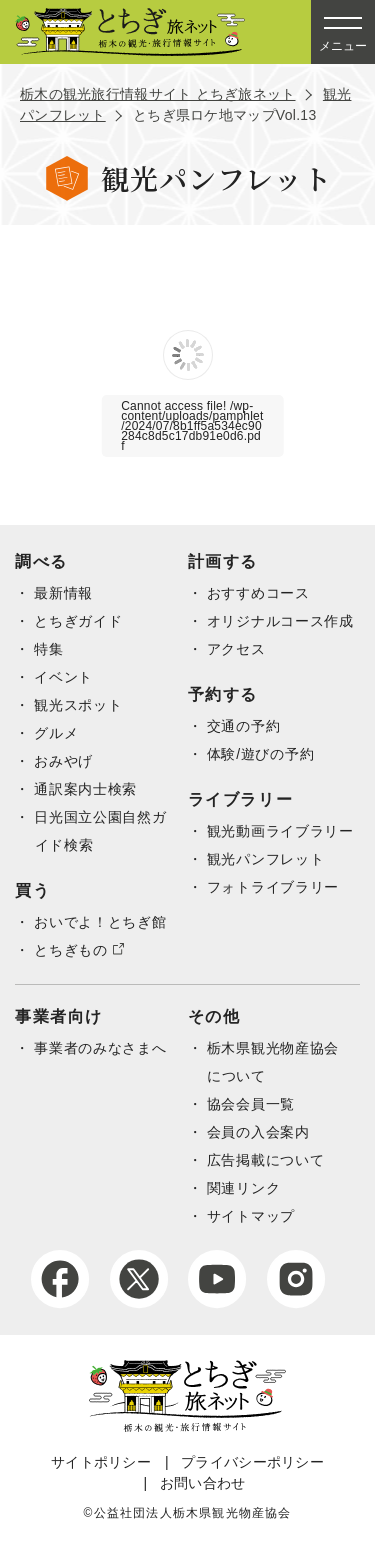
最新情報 (63, 593)
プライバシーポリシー (252, 1462)
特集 (48, 649)
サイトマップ (251, 1216)
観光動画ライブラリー (280, 831)
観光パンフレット (266, 859)
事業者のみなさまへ (100, 1048)
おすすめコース (258, 593)
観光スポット (78, 705)
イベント (63, 677)
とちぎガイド (78, 621)
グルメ (56, 733)
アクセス (236, 649)
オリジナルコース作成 (280, 621)
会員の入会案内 (258, 1132)
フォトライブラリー (273, 887)
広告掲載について (266, 1160)
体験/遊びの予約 (261, 754)
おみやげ (63, 761)
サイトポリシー (101, 1462)
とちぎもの (71, 950)
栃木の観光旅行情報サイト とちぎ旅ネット (158, 94)
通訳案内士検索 (85, 789)
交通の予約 (244, 726)
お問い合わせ (203, 1483)
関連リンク (244, 1188)
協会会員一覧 (251, 1104)
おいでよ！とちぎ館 (100, 922)
